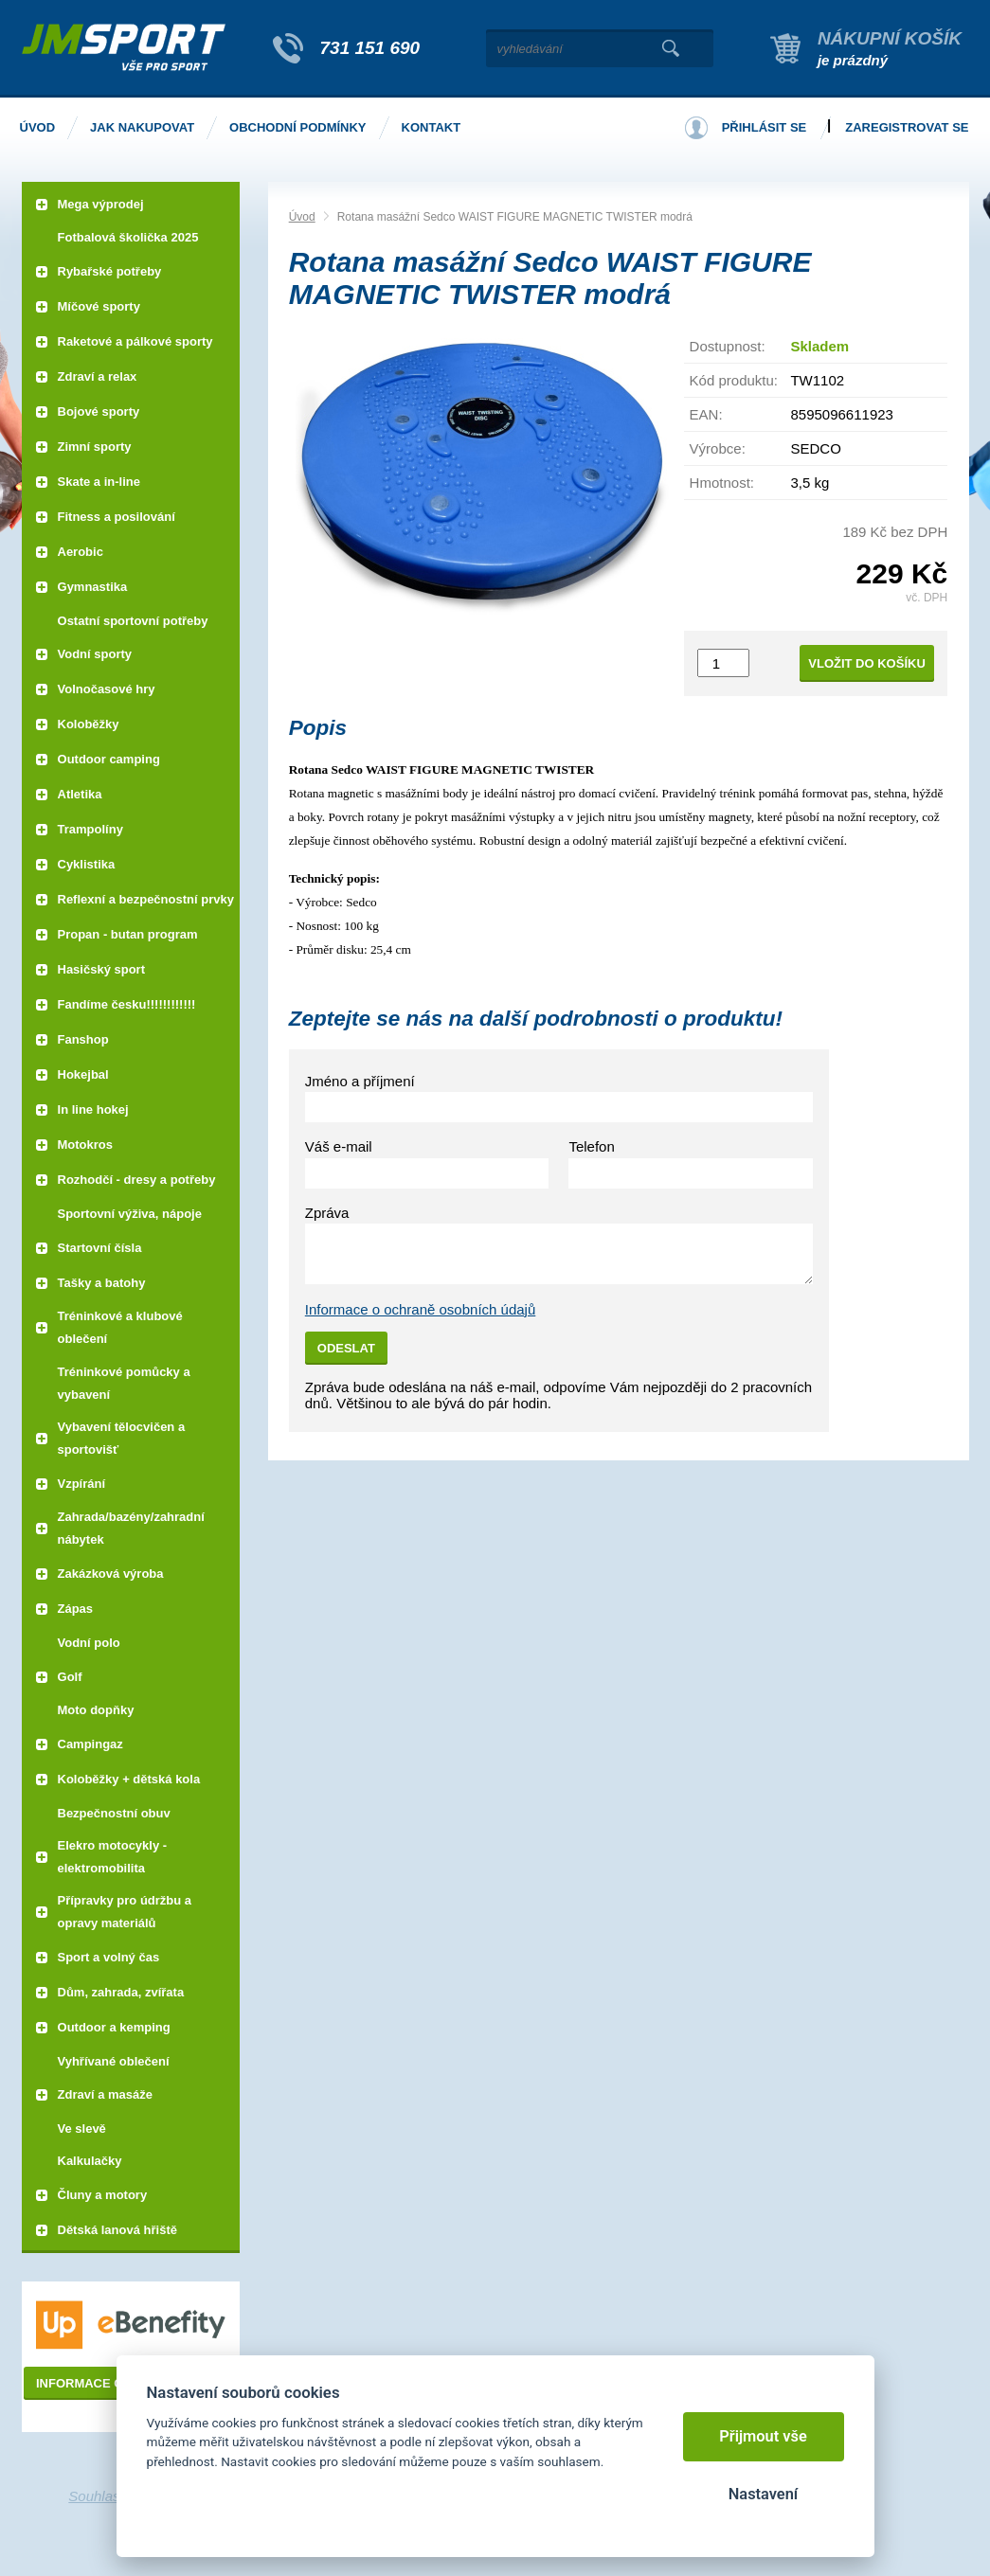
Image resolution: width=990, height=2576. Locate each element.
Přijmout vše (763, 2436)
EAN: (706, 414)
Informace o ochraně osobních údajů (420, 1309)
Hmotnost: (722, 482)
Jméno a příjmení (360, 1081)
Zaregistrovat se (906, 127)
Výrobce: (718, 448)
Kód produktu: (734, 380)
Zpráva (327, 1213)
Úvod (302, 217)
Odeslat (346, 1348)
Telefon (591, 1146)
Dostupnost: (727, 346)
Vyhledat (671, 48)
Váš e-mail (338, 1146)
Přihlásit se (764, 127)
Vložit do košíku (867, 663)
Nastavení (763, 2494)
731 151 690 (370, 48)
